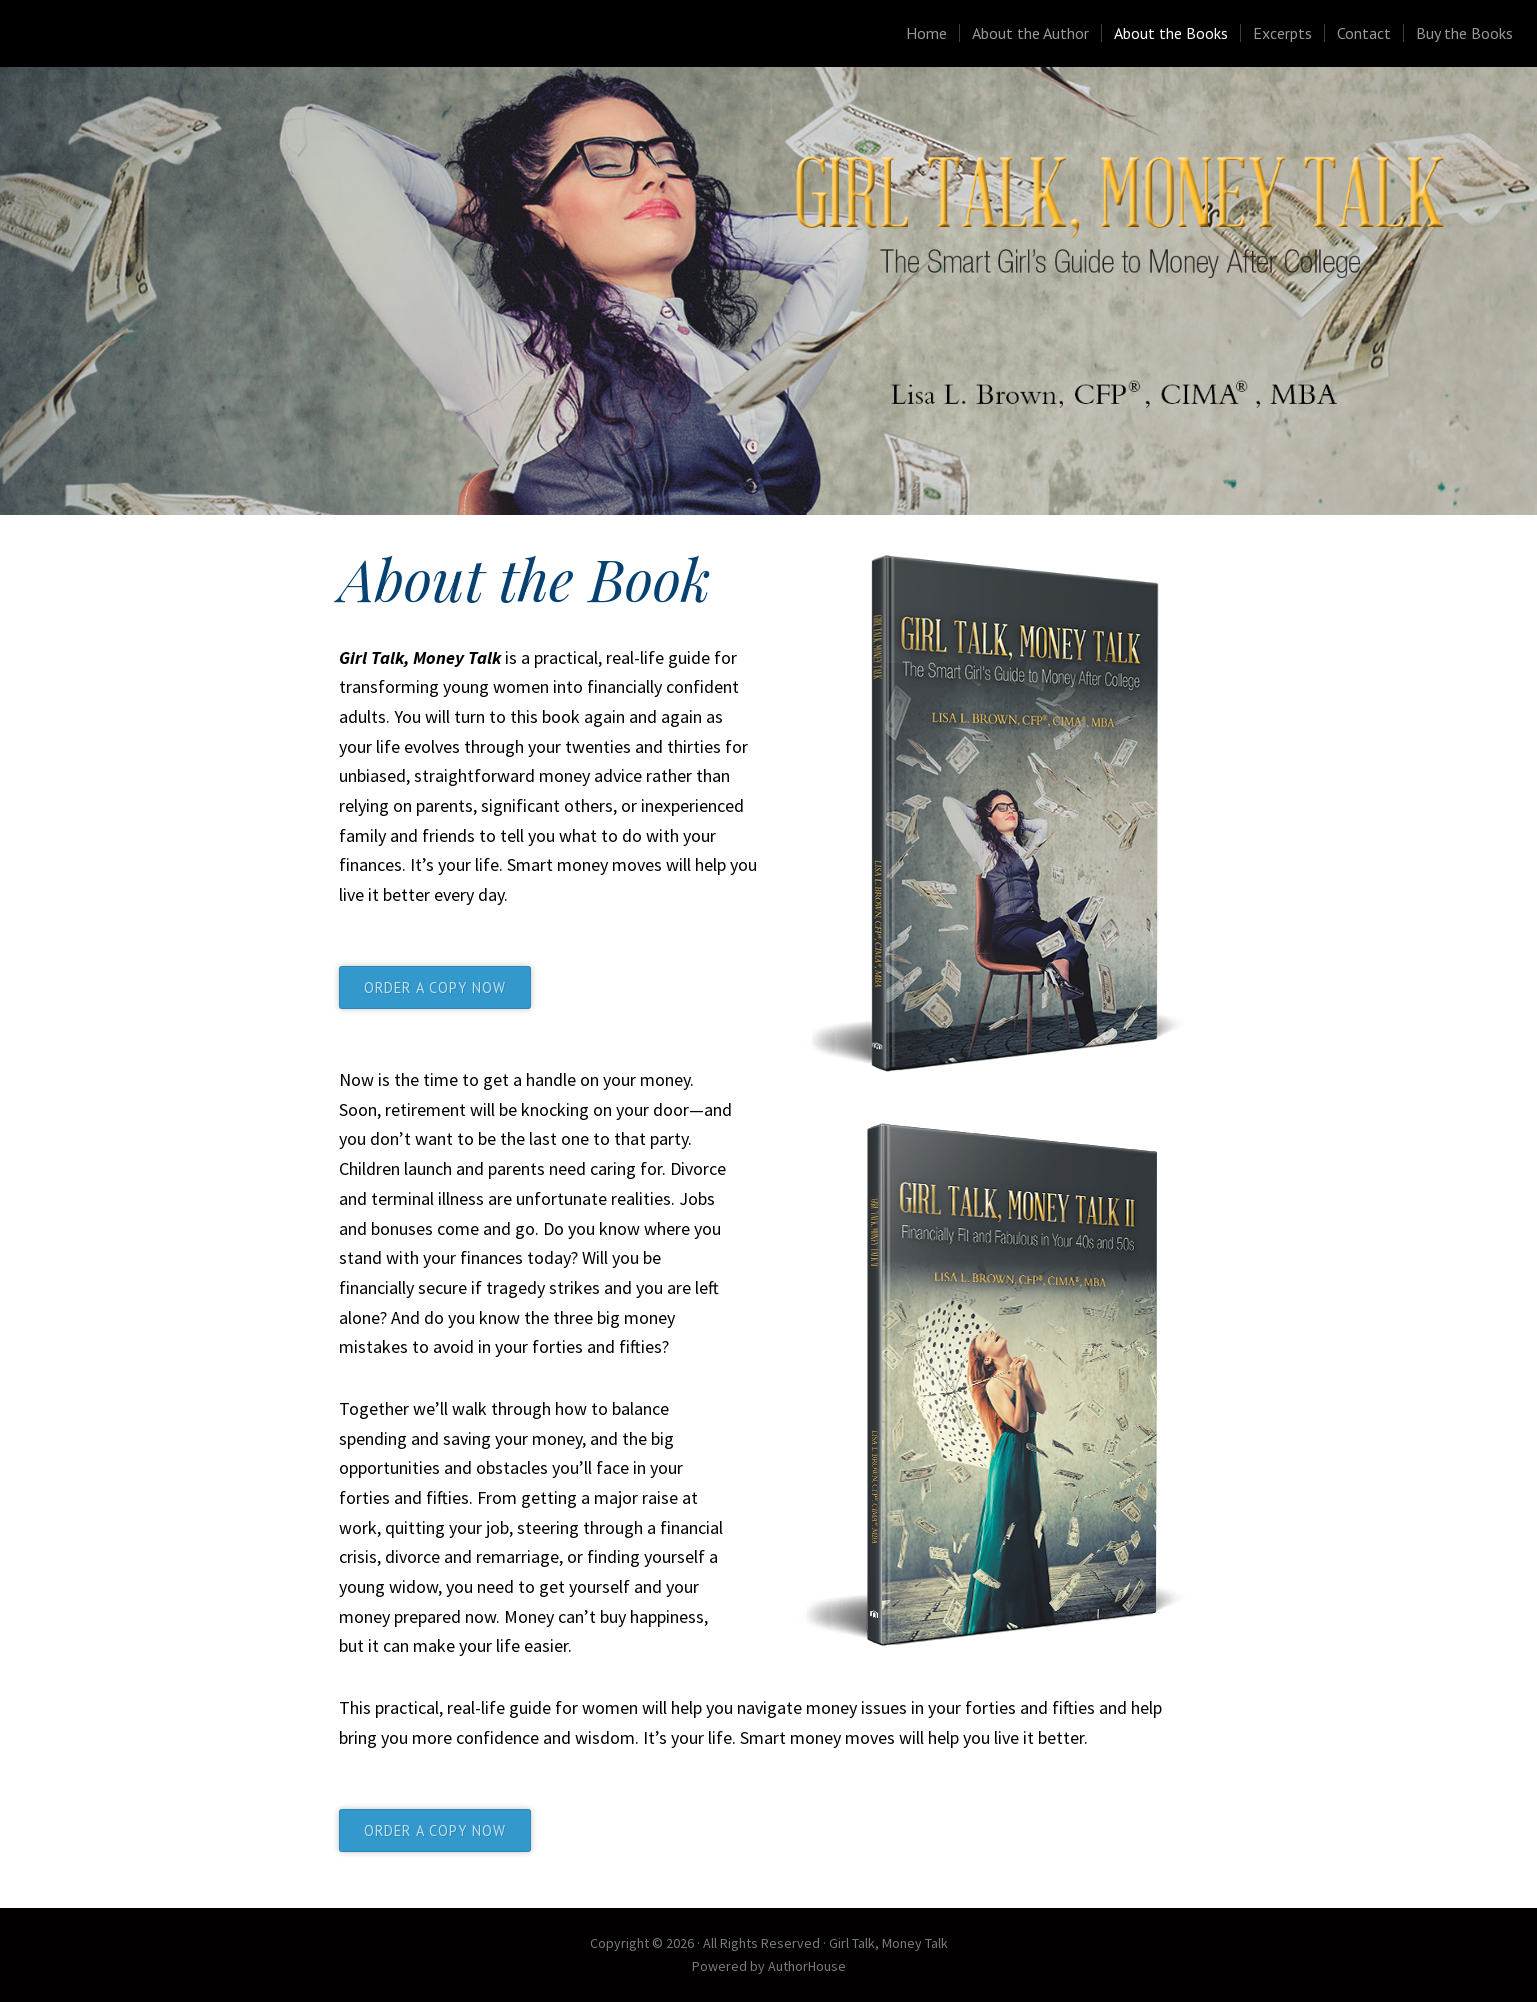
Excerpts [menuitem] (1282, 33)
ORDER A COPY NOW (435, 987)
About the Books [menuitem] (1171, 33)
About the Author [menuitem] (1030, 33)
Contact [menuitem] (1364, 33)
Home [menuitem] (926, 33)
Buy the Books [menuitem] (1464, 33)
